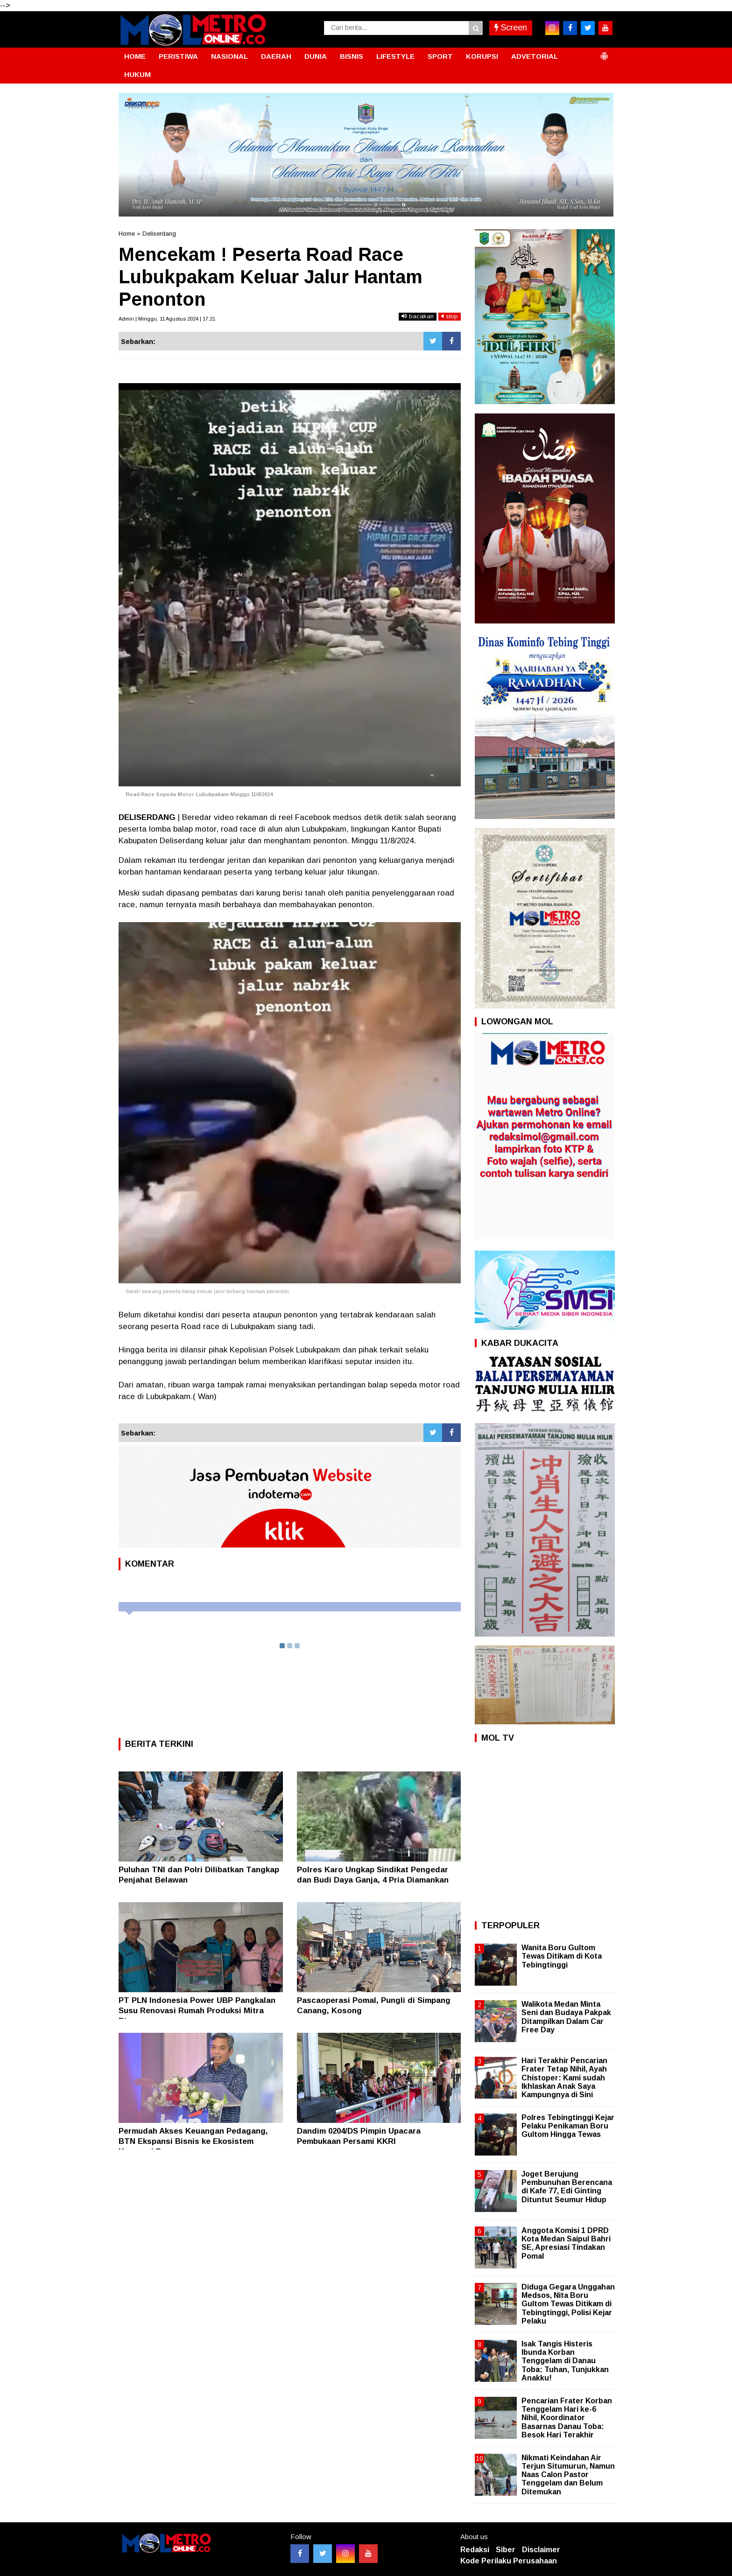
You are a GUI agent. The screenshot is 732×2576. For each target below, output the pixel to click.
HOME (135, 56)
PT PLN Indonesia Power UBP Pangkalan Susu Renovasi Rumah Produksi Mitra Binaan (197, 2010)
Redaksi (474, 2550)
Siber (505, 2550)
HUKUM (137, 74)
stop (449, 316)
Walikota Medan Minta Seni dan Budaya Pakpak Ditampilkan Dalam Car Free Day (566, 2017)
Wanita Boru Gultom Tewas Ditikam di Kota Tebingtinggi (561, 1956)
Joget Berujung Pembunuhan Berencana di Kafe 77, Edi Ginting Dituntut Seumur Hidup (566, 2187)
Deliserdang (159, 233)
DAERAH (276, 56)
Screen (510, 27)
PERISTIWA (178, 56)
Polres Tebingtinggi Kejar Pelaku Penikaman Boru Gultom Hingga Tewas (567, 2126)
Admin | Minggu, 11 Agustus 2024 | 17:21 (167, 319)
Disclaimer (541, 2550)
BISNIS (351, 56)
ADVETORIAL (534, 56)
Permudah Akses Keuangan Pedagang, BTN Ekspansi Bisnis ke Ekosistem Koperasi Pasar (193, 2141)
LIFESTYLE (395, 56)
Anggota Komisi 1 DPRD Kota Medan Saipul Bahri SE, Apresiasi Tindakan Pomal (566, 2243)
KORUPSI (482, 56)
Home (127, 233)
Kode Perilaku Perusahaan (508, 2561)
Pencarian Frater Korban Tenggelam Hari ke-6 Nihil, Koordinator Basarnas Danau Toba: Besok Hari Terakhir (566, 2418)
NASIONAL (229, 56)
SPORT (440, 56)
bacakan (417, 316)
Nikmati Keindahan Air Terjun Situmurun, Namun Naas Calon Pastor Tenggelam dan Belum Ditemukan (568, 2475)
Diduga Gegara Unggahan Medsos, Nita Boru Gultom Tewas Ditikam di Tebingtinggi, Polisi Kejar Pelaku (568, 2304)
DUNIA (315, 56)
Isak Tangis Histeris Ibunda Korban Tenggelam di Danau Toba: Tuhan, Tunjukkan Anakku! (565, 2361)
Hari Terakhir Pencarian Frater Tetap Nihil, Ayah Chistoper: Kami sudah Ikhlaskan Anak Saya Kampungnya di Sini (564, 2078)
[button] (604, 52)
